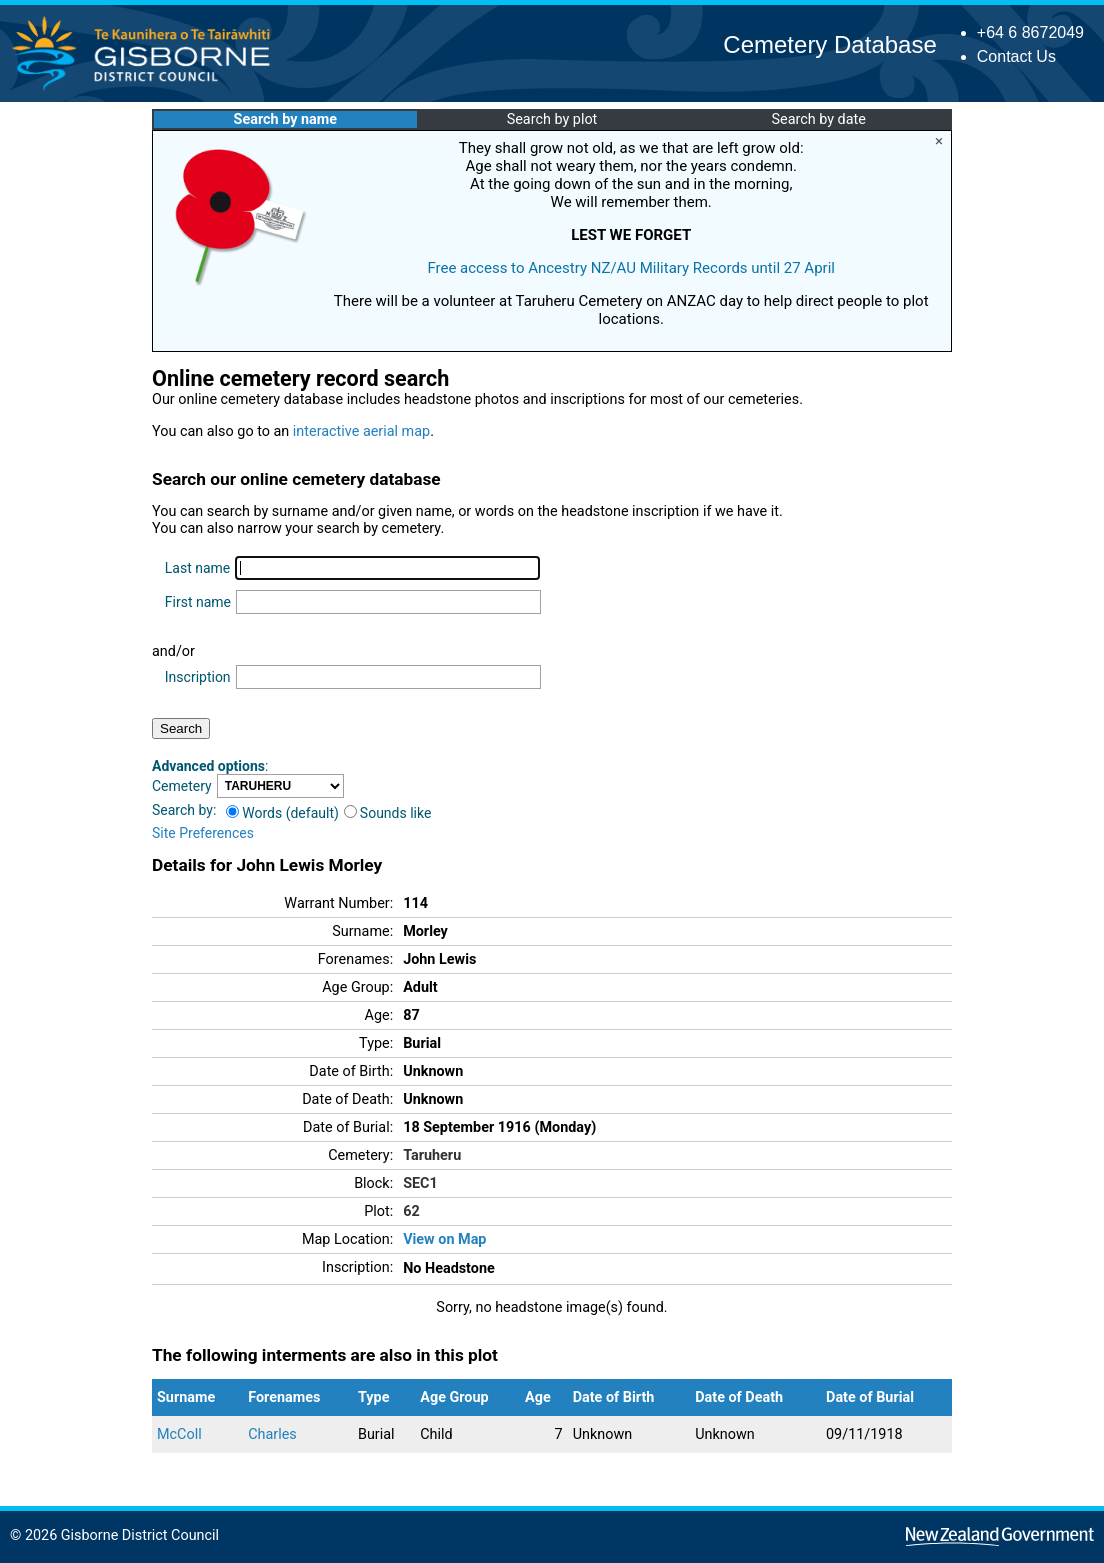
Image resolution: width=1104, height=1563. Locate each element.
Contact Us (1016, 56)
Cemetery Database (829, 44)
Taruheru (432, 1155)
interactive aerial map (361, 431)
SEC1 (420, 1183)
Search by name (285, 119)
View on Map (444, 1239)
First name (198, 602)
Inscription (198, 677)
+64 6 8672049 (1030, 32)
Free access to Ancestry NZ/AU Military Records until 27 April (631, 268)
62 (411, 1211)
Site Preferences (203, 833)
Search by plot (552, 119)
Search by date (818, 119)
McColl (179, 1434)
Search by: (184, 810)
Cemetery (182, 786)
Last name (197, 568)
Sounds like (388, 813)
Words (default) (282, 813)
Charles (272, 1434)
